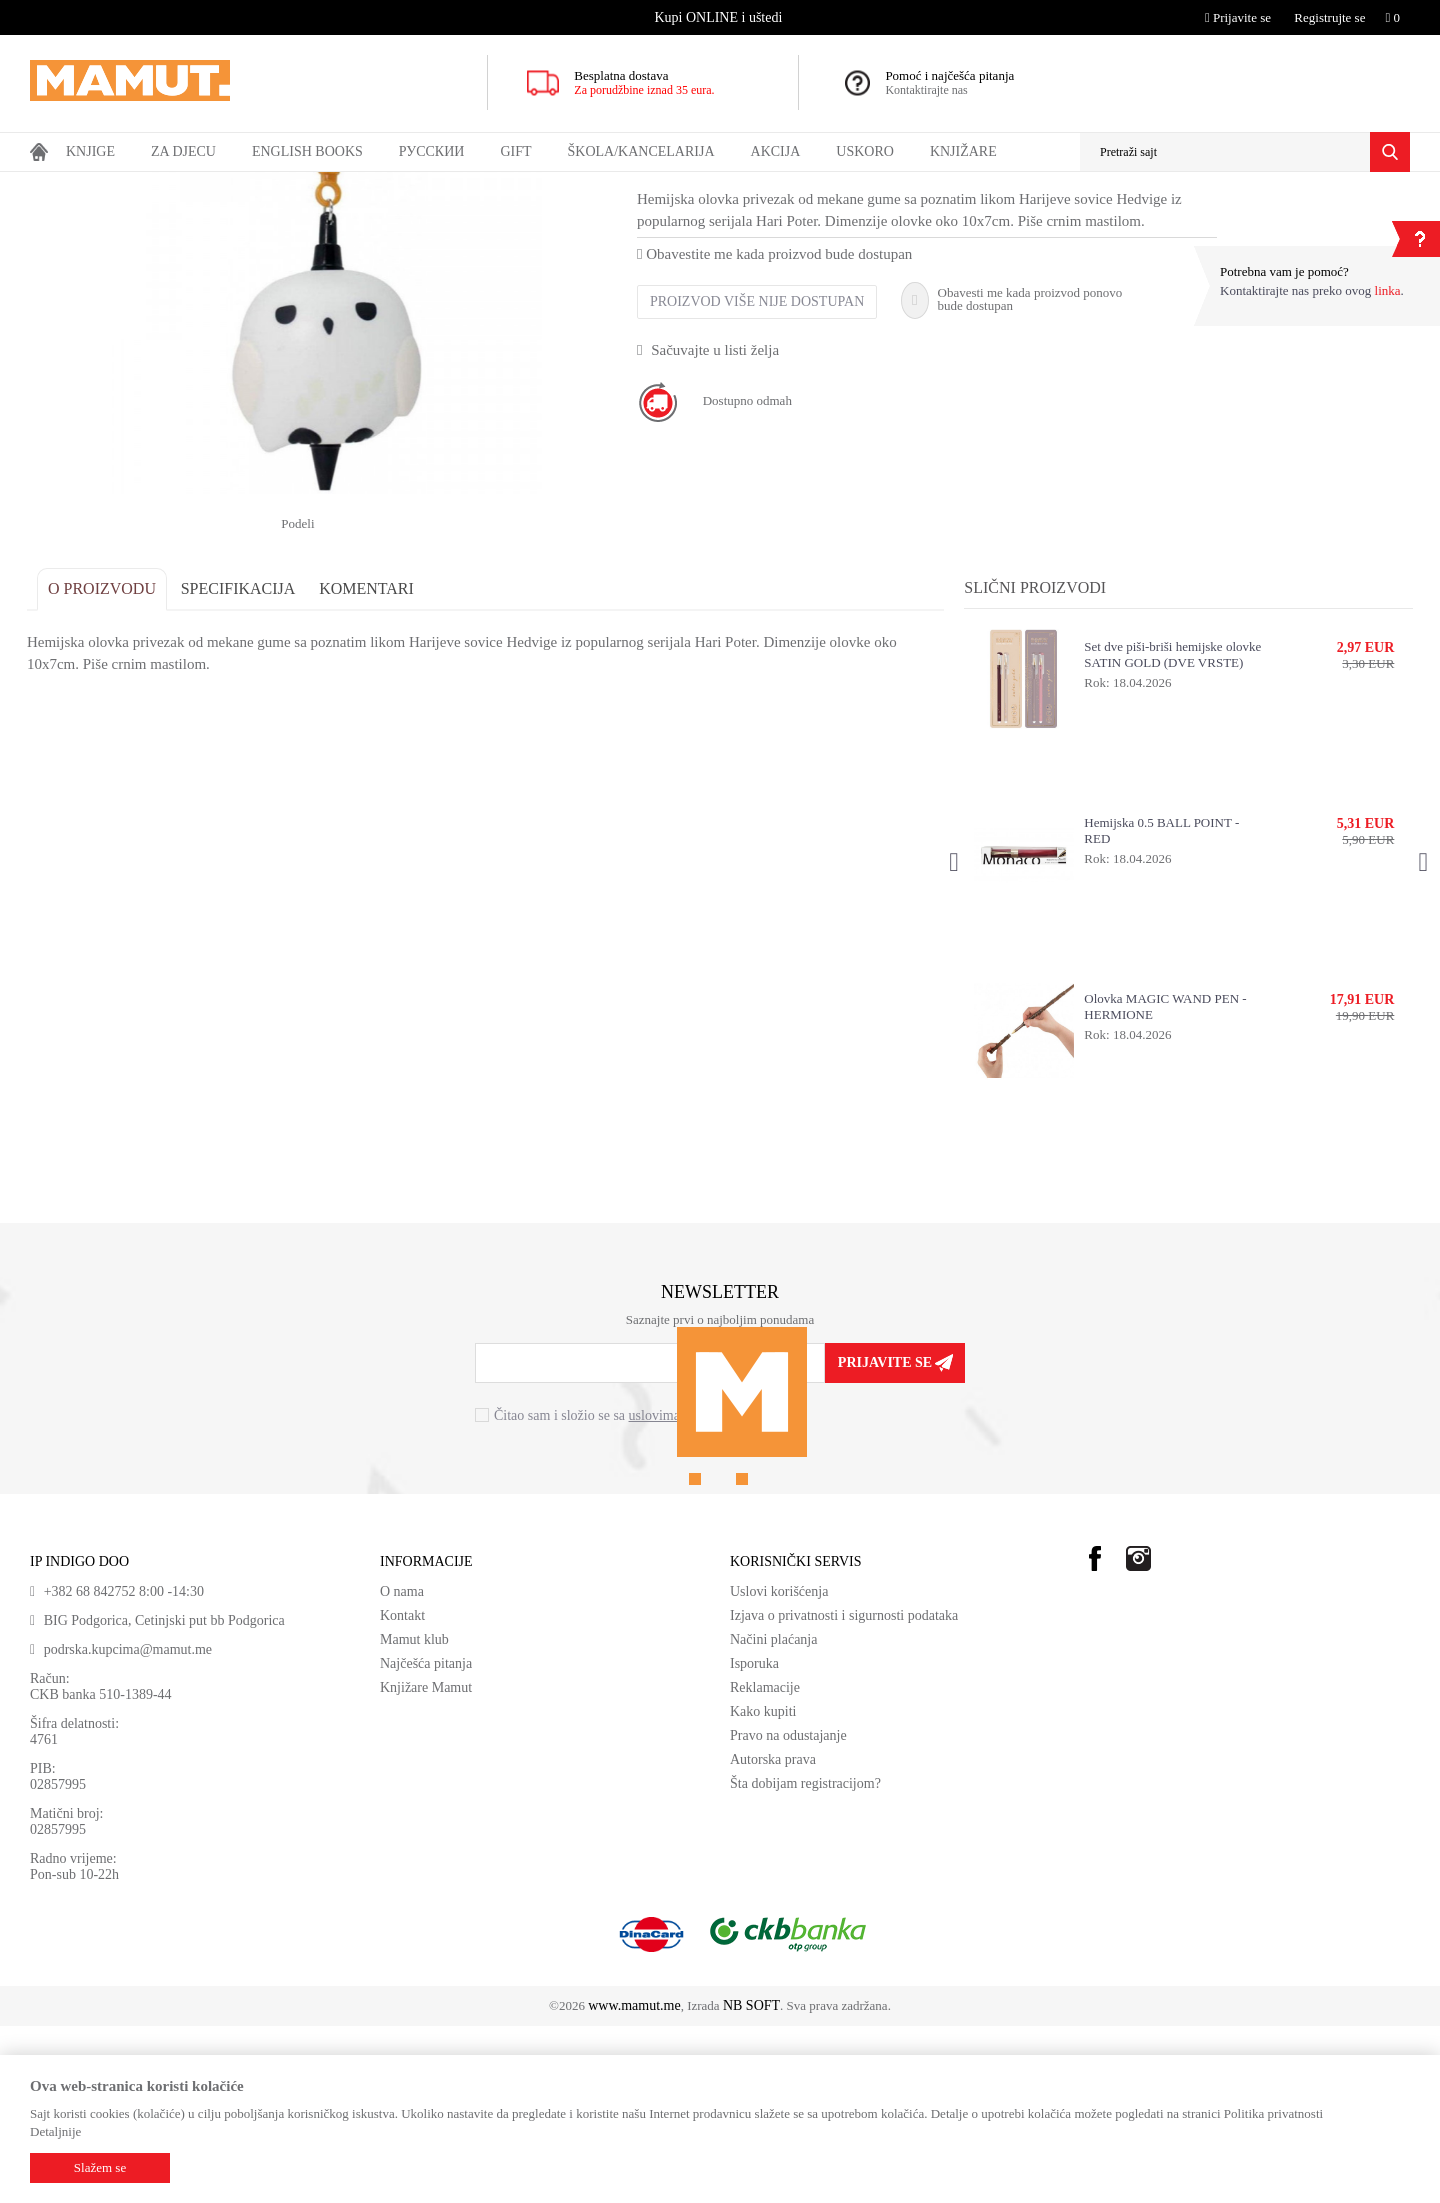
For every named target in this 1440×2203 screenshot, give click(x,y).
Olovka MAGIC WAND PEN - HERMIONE (1164, 1183)
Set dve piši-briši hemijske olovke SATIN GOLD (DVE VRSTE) (1171, 831)
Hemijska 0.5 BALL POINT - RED (1160, 1007)
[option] (720, 17)
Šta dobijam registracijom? (805, 1960)
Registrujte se (1329, 17)
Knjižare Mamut (426, 1864)
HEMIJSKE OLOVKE (390, 185)
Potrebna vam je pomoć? (1284, 271)
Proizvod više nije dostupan (760, 478)
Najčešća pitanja (426, 1840)
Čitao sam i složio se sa (617, 1593)
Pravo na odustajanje (788, 1912)
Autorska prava (773, 1936)
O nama (402, 1768)
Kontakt (402, 1792)
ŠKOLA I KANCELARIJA (255, 185)
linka (1388, 290)
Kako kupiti (763, 1888)
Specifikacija (241, 765)
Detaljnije (55, 2131)
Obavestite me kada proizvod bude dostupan (777, 431)
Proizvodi (112, 185)
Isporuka (754, 1840)
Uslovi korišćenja (779, 1768)
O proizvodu (105, 765)
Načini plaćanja (773, 1816)
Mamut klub (414, 1816)
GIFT (162, 185)
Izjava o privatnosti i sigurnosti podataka (844, 1792)
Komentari (369, 765)
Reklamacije (765, 1864)
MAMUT (53, 185)
